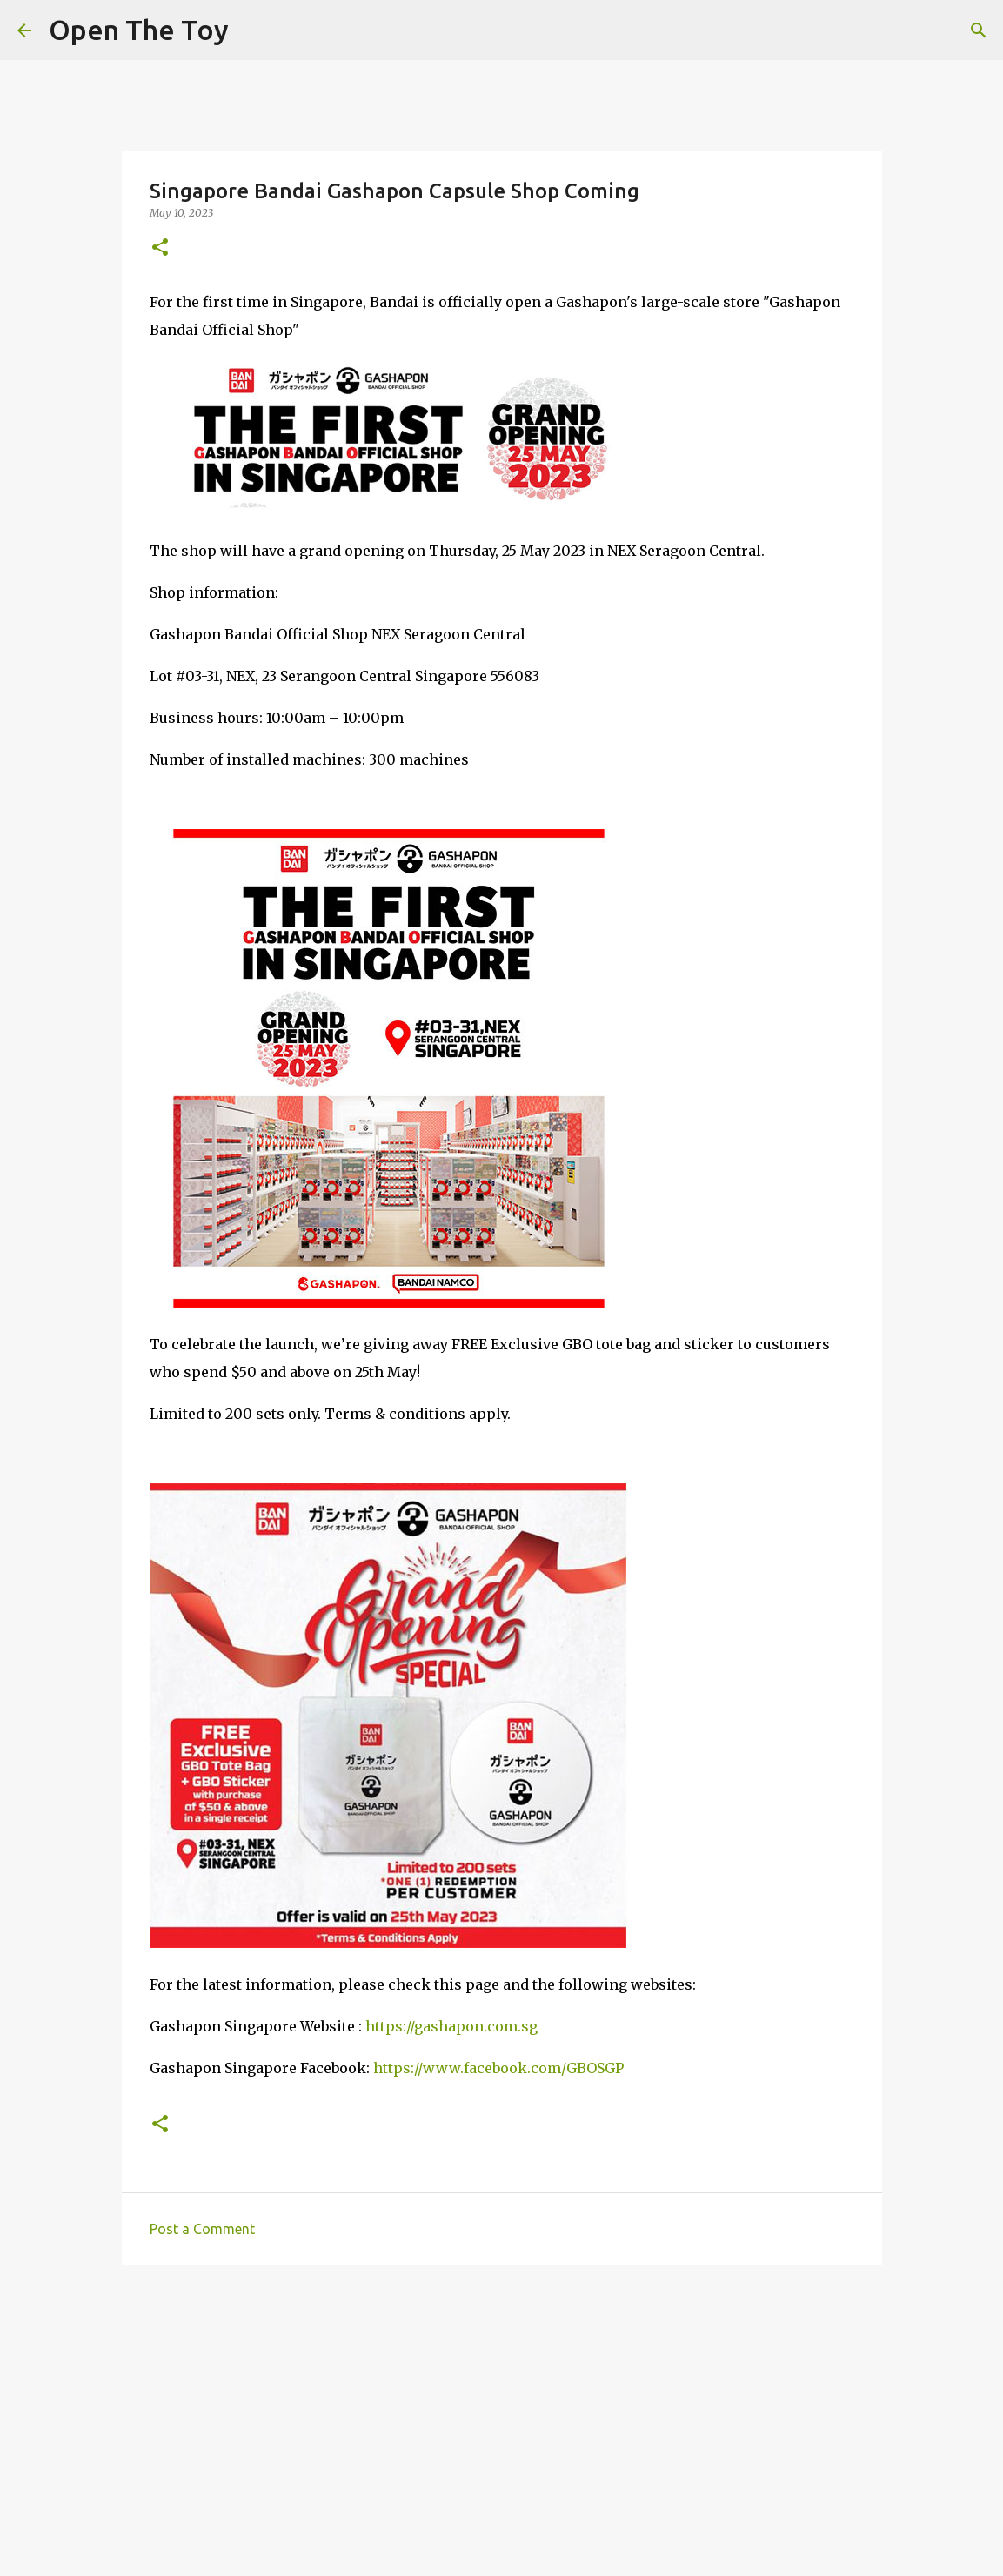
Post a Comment (202, 2229)
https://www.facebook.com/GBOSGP (498, 2068)
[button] (160, 248)
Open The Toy (139, 29)
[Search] (978, 30)
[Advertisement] (502, 2412)
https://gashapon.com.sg (451, 2026)
